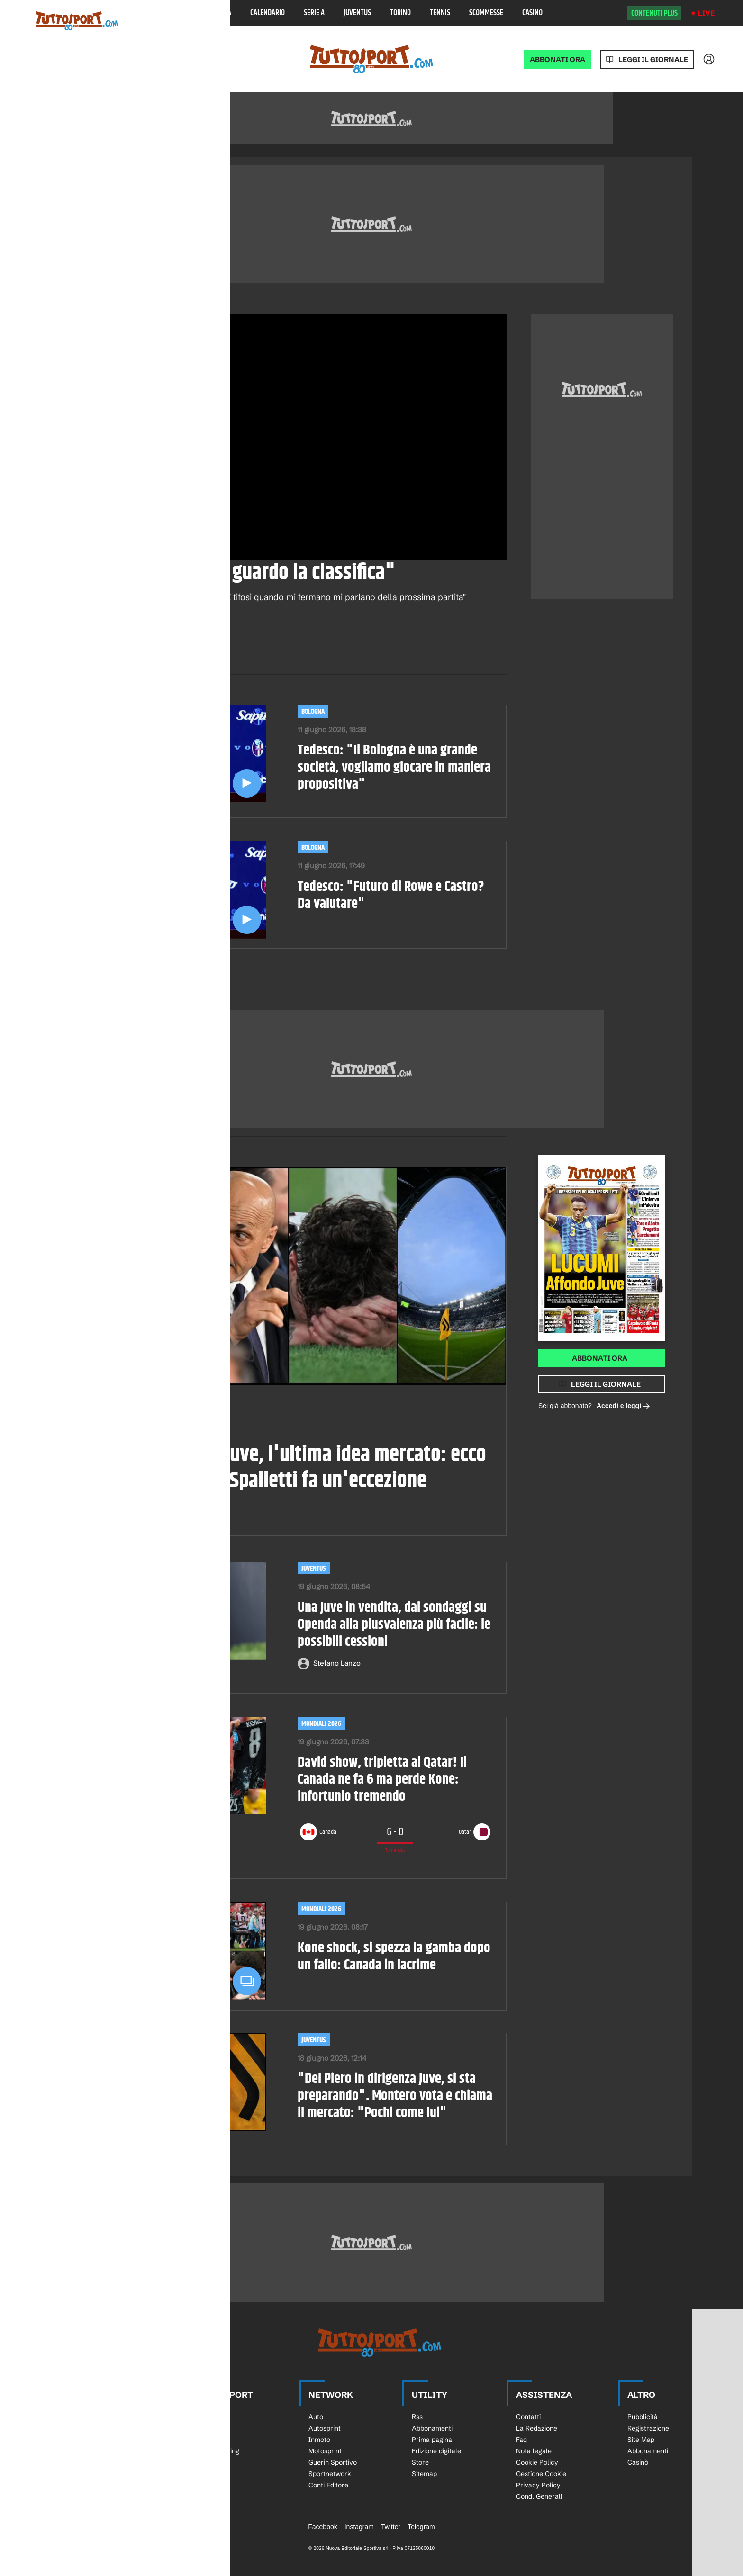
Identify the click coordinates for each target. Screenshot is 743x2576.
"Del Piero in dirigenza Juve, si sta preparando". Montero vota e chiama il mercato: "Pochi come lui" (395, 2096)
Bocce (206, 2473)
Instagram (359, 2527)
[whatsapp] (106, 641)
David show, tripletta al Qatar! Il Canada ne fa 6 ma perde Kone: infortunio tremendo (382, 1779)
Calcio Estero (104, 2473)
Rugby (206, 2428)
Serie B (94, 2439)
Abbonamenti (432, 2428)
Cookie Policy (537, 2462)
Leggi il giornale (653, 59)
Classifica (215, 13)
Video (100, 304)
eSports (209, 2485)
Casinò (532, 13)
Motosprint (325, 2451)
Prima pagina (432, 2439)
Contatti (528, 2417)
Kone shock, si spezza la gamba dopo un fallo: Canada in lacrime (394, 1957)
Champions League (112, 2451)
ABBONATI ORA (557, 59)
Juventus (357, 13)
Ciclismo (210, 2439)
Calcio (128, 304)
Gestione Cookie (541, 2473)
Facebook (322, 2527)
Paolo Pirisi (111, 1514)
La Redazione (536, 2428)
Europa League (106, 2462)
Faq (521, 2439)
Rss (417, 2417)
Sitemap (424, 2473)
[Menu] (35, 13)
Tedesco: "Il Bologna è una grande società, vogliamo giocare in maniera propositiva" (394, 767)
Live (706, 13)
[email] (159, 641)
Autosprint (324, 2428)
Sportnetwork (329, 2473)
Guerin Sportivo (332, 2462)
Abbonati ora (599, 1358)
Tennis (440, 13)
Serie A (314, 13)
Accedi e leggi (624, 1406)
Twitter (390, 2527)
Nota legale (534, 2451)
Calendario (267, 13)
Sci (201, 2417)
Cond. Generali (539, 2496)
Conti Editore (328, 2485)
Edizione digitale (436, 2451)
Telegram (421, 2527)
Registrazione (648, 2428)
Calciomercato (101, 1411)
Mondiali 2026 (321, 1723)
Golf (203, 2462)
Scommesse (486, 13)
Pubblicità (642, 2417)
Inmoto (319, 2439)
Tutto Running (218, 2451)
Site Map (640, 2439)
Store (420, 2462)
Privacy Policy (538, 2485)
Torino (400, 13)
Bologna (192, 304)
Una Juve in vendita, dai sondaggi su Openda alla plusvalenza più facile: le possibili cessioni (394, 1625)
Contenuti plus (654, 13)
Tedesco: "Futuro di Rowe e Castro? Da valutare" (391, 896)
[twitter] (132, 641)
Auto (315, 2417)
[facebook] (79, 641)
